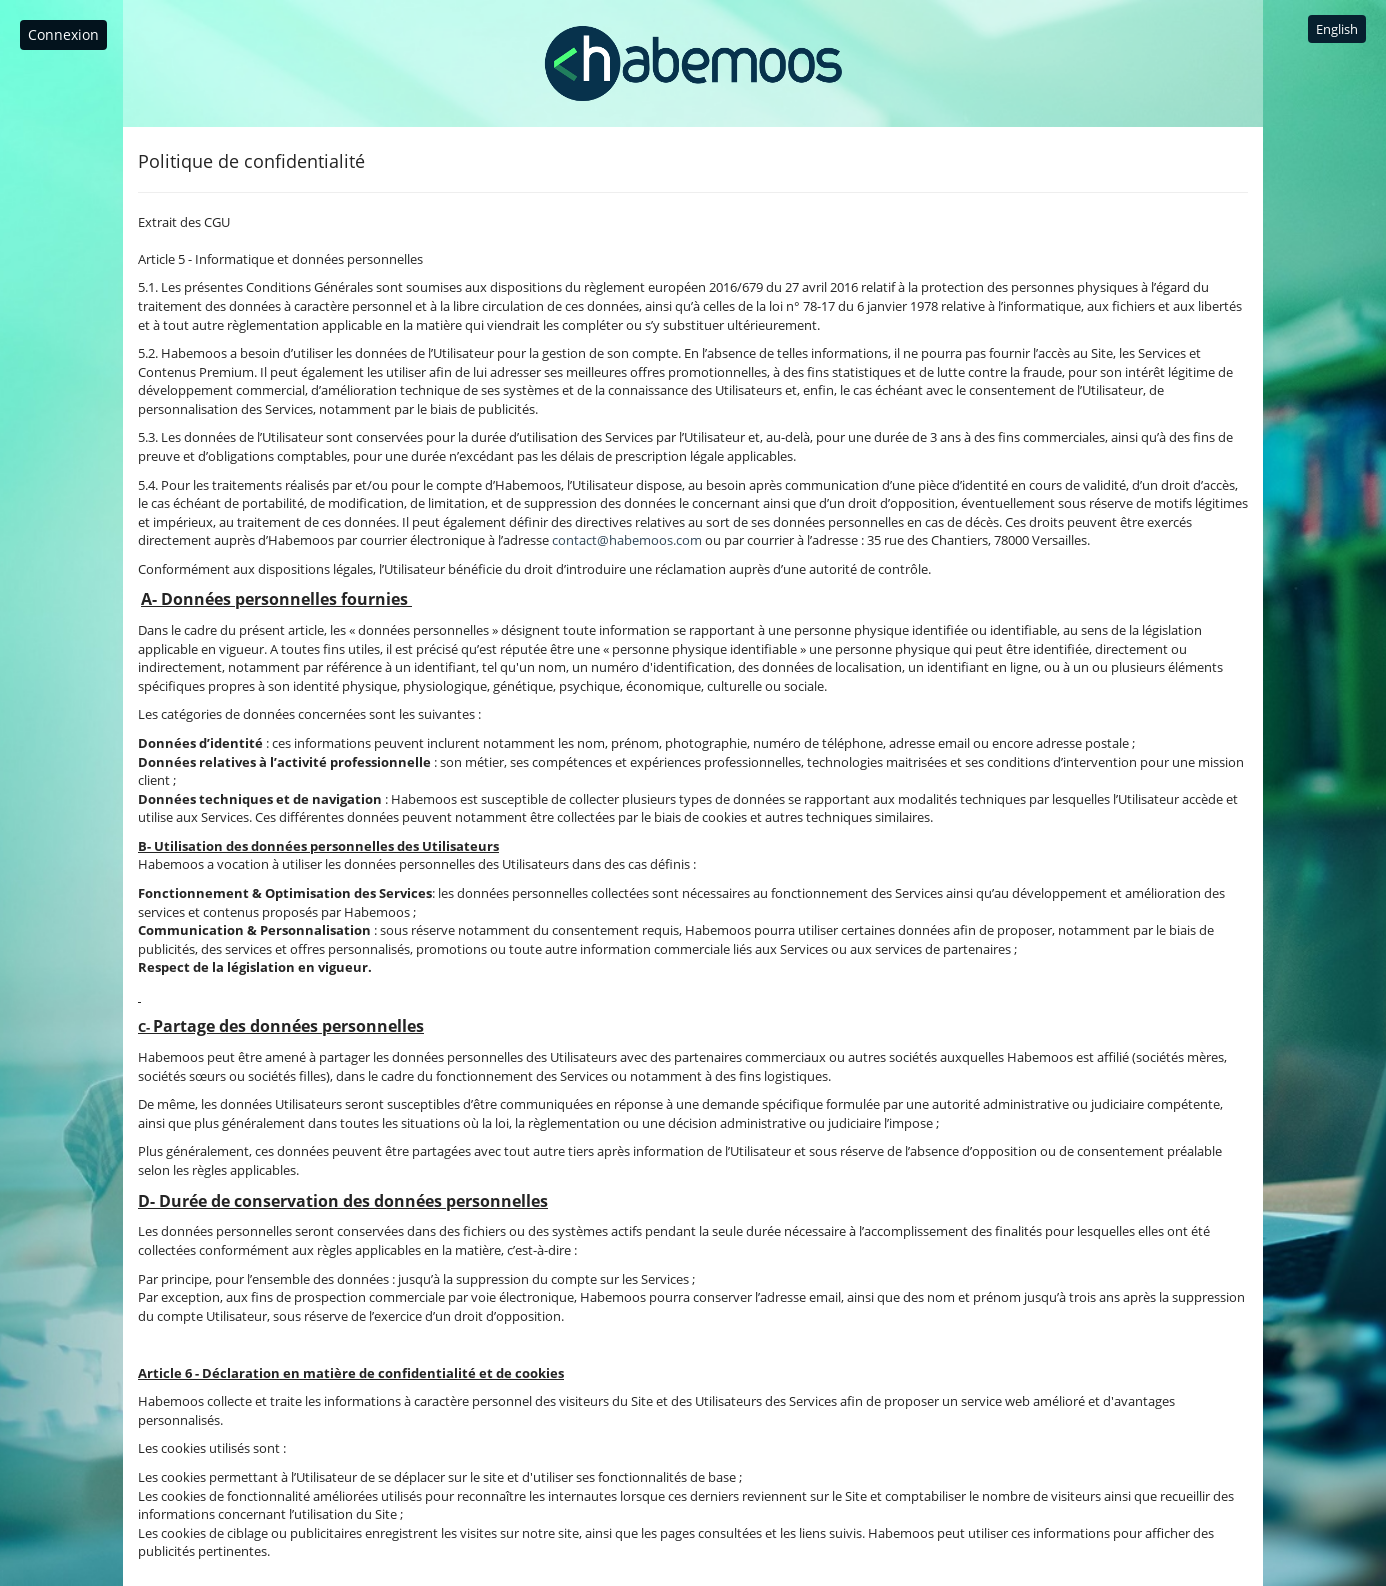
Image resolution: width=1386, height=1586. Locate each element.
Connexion (63, 34)
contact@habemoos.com (627, 540)
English (1337, 29)
